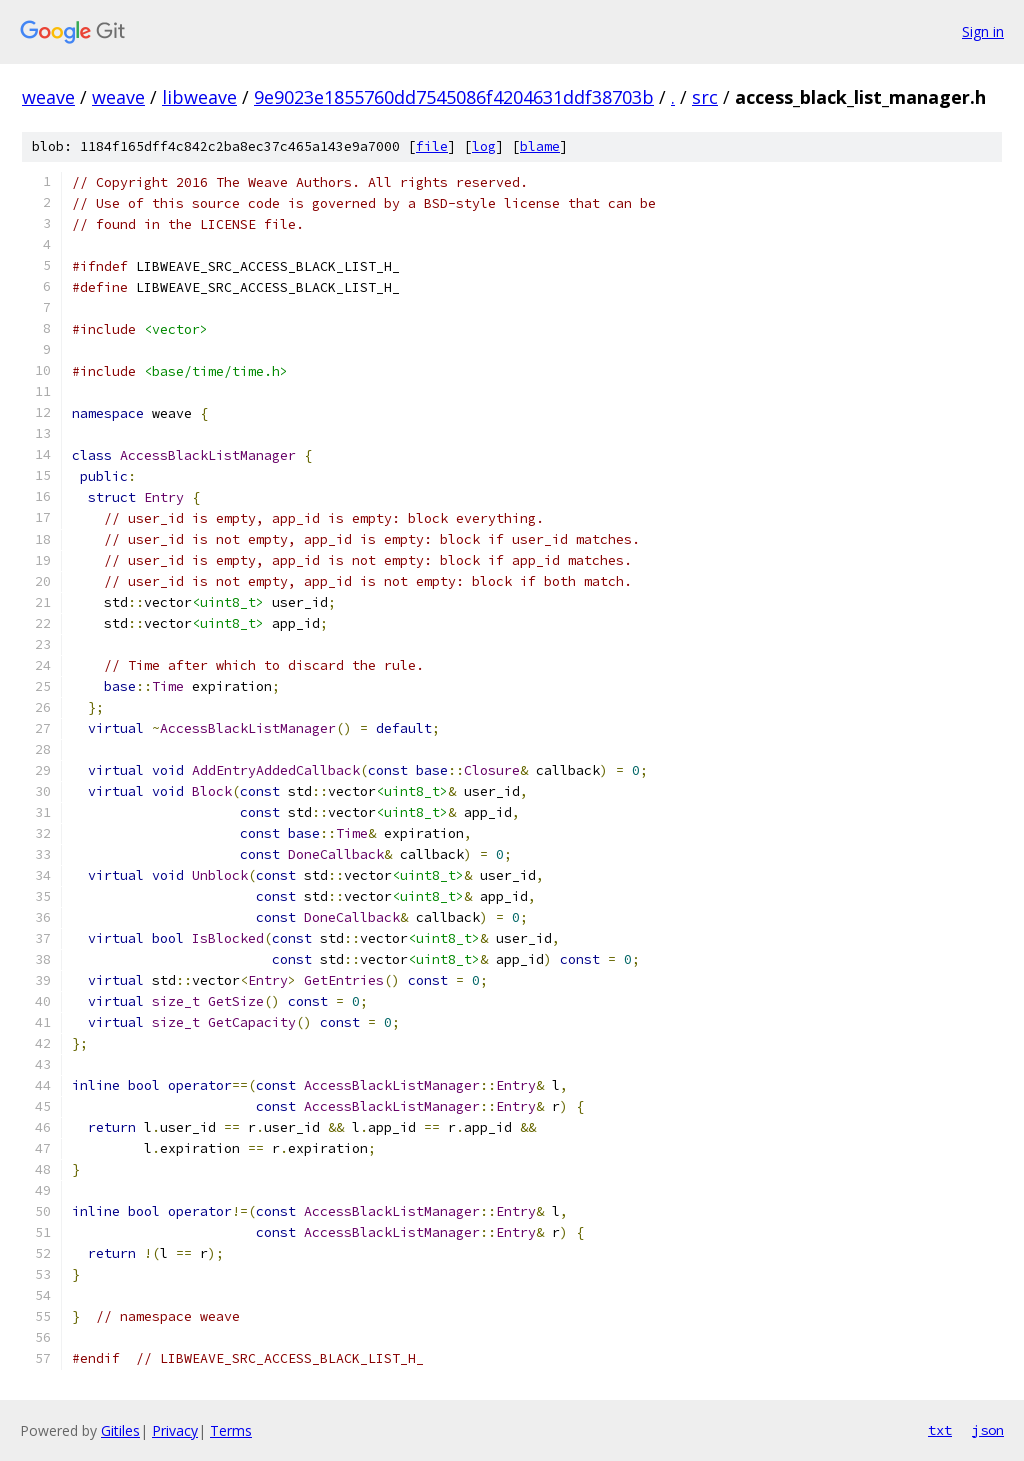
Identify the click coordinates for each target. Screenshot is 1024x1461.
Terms (231, 1430)
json (988, 1430)
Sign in (983, 31)
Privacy (175, 1430)
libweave (199, 97)
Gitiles (120, 1430)
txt (940, 1430)
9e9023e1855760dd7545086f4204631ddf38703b (454, 97)
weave (48, 97)
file (432, 146)
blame (540, 146)
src (705, 97)
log (484, 146)
